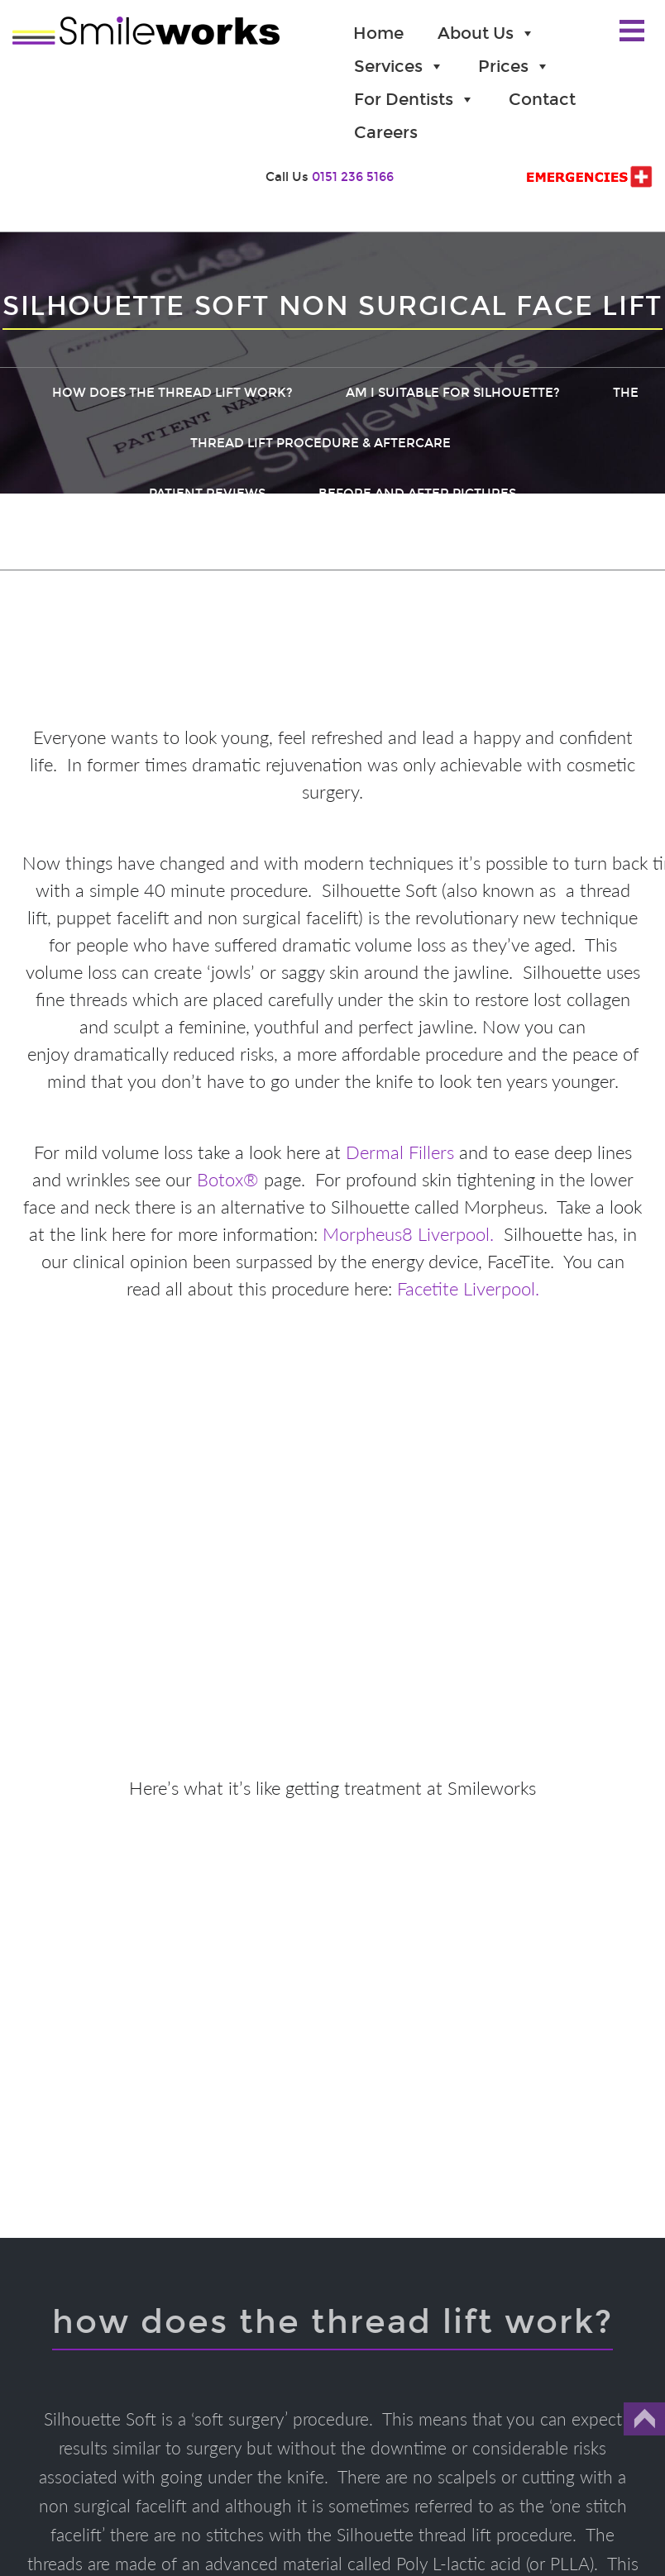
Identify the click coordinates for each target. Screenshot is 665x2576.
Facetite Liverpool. (468, 1288)
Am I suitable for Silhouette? (453, 392)
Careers (386, 132)
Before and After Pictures (417, 493)
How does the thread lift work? (172, 392)
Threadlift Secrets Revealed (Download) (423, 544)
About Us (486, 33)
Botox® (228, 1179)
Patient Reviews (207, 493)
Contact (542, 99)
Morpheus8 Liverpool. (408, 1234)
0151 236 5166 (353, 176)
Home (378, 33)
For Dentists (414, 99)
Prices (514, 66)
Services (399, 66)
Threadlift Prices (153, 544)
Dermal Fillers (400, 1152)
